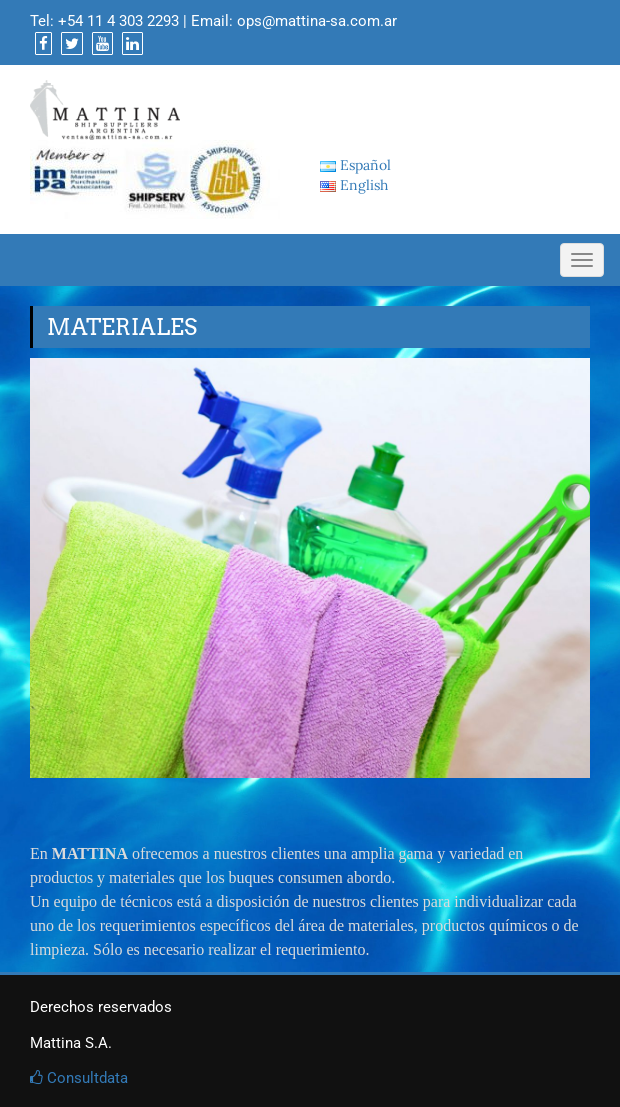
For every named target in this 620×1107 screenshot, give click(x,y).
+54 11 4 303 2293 (118, 21)
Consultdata (79, 1078)
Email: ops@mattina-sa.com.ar (294, 21)
